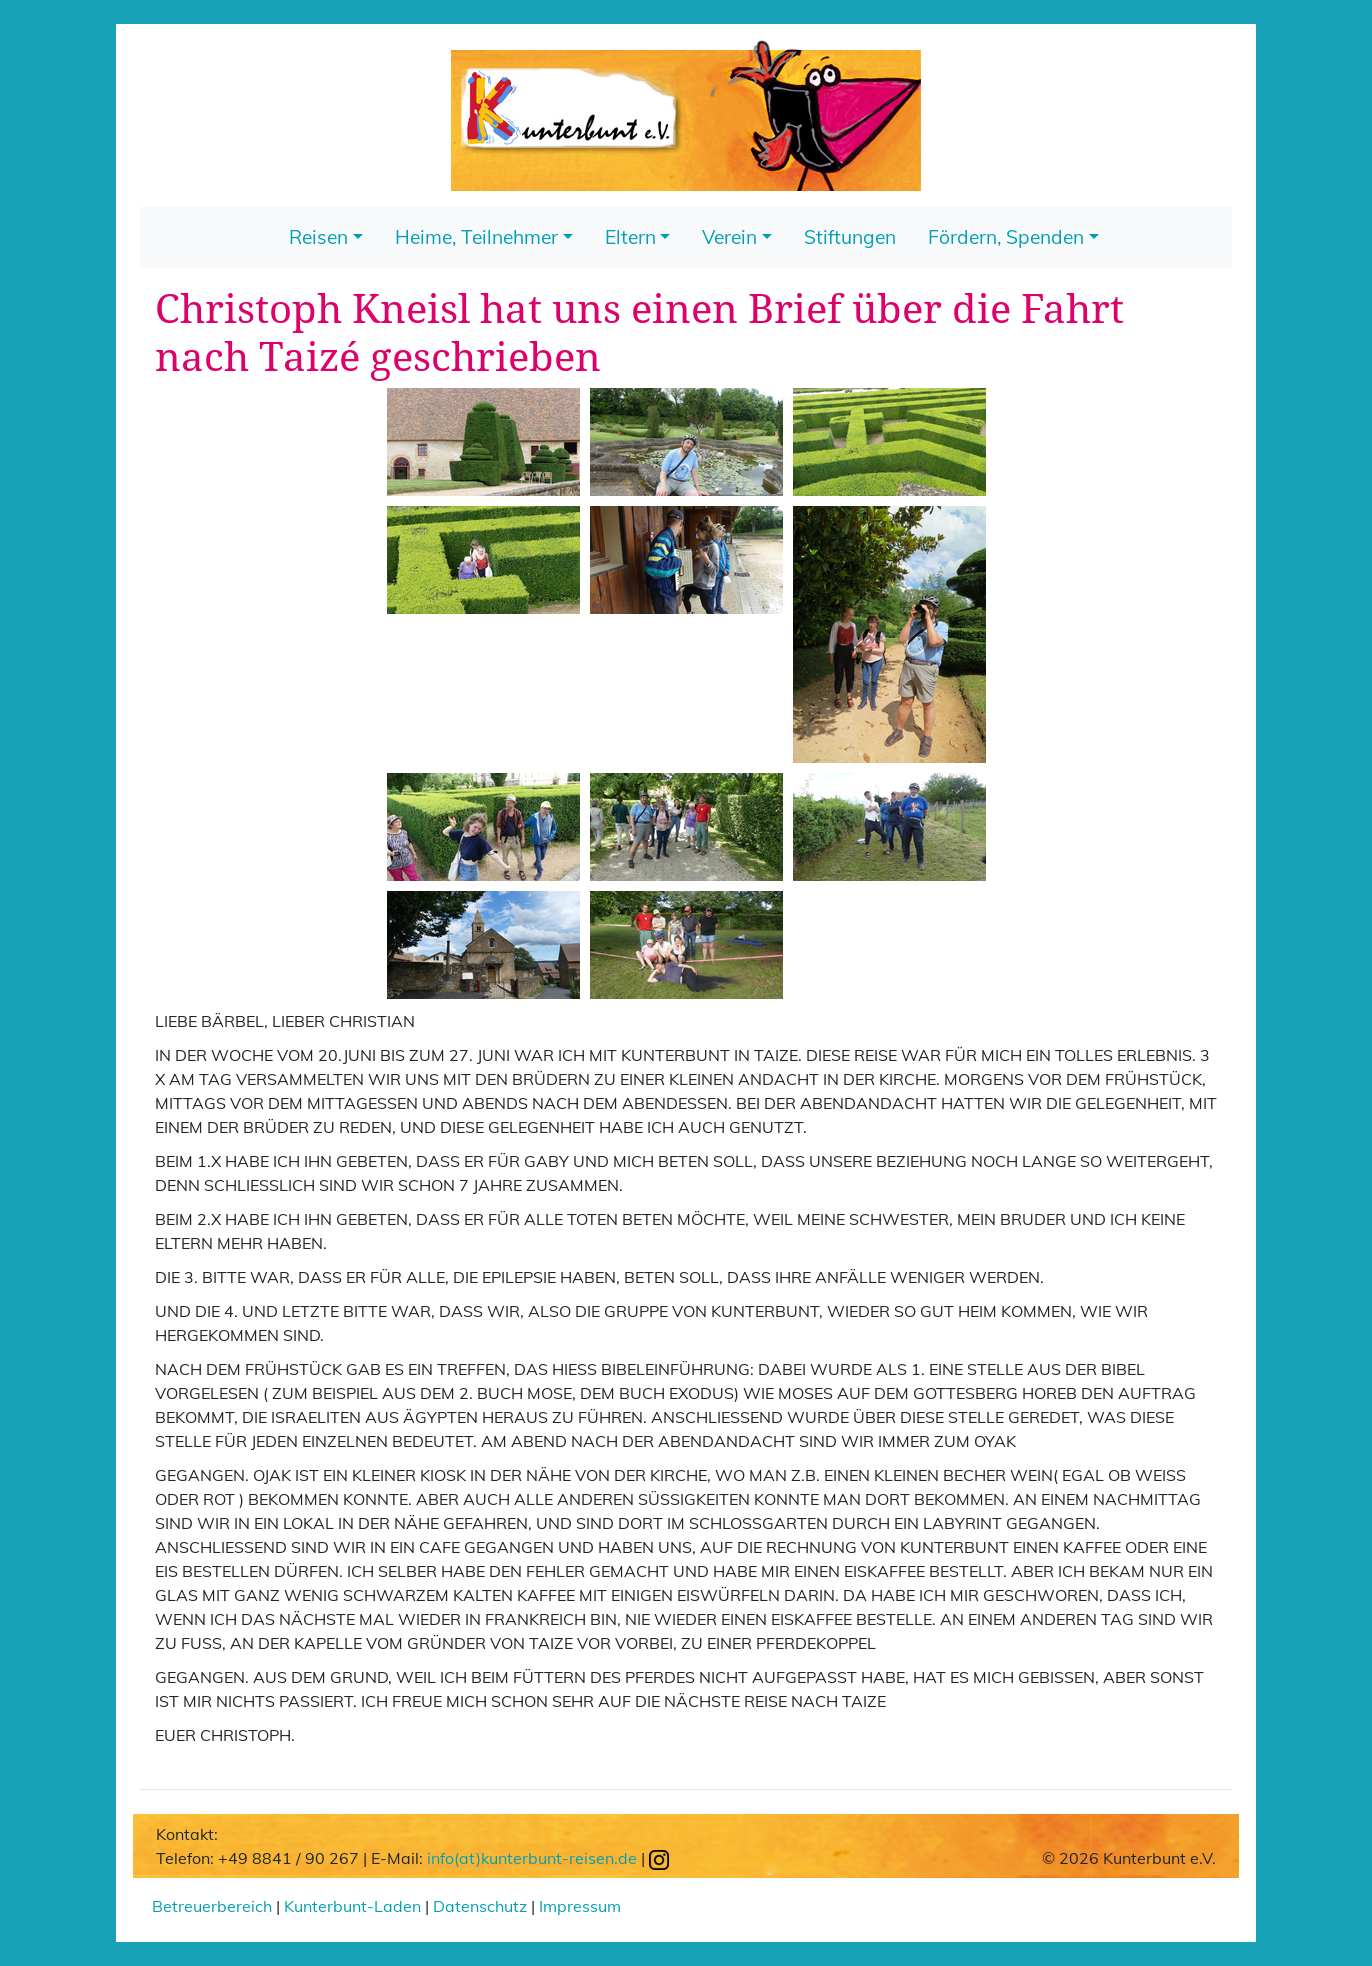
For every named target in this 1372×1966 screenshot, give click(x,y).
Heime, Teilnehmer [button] (476, 237)
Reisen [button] (318, 237)
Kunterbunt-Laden (352, 1906)
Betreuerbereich (212, 1906)
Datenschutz (480, 1906)
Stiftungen (850, 237)
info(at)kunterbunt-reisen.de (532, 1858)
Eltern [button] (630, 237)
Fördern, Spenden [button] (1006, 237)
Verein (729, 237)
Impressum (580, 1906)
